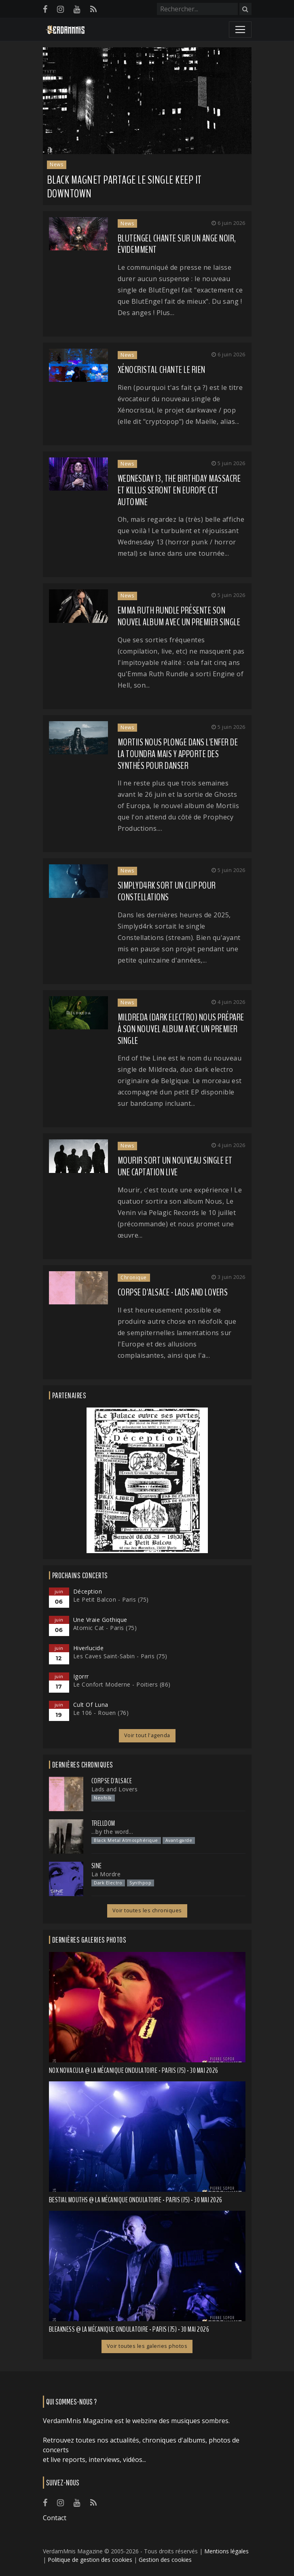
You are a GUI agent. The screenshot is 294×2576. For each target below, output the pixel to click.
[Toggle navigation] (240, 29)
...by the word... (112, 1831)
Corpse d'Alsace (111, 1781)
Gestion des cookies (165, 2559)
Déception (87, 1591)
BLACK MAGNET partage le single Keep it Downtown (124, 186)
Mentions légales (226, 2551)
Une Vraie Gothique (100, 1619)
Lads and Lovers (114, 1789)
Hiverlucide (88, 1648)
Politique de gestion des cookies (90, 2559)
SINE (96, 1866)
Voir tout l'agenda (147, 1735)
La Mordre (106, 1874)
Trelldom (103, 1823)
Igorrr (81, 1676)
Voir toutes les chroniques (147, 1910)
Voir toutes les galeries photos (147, 2346)
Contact (54, 2517)
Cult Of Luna (90, 1704)
